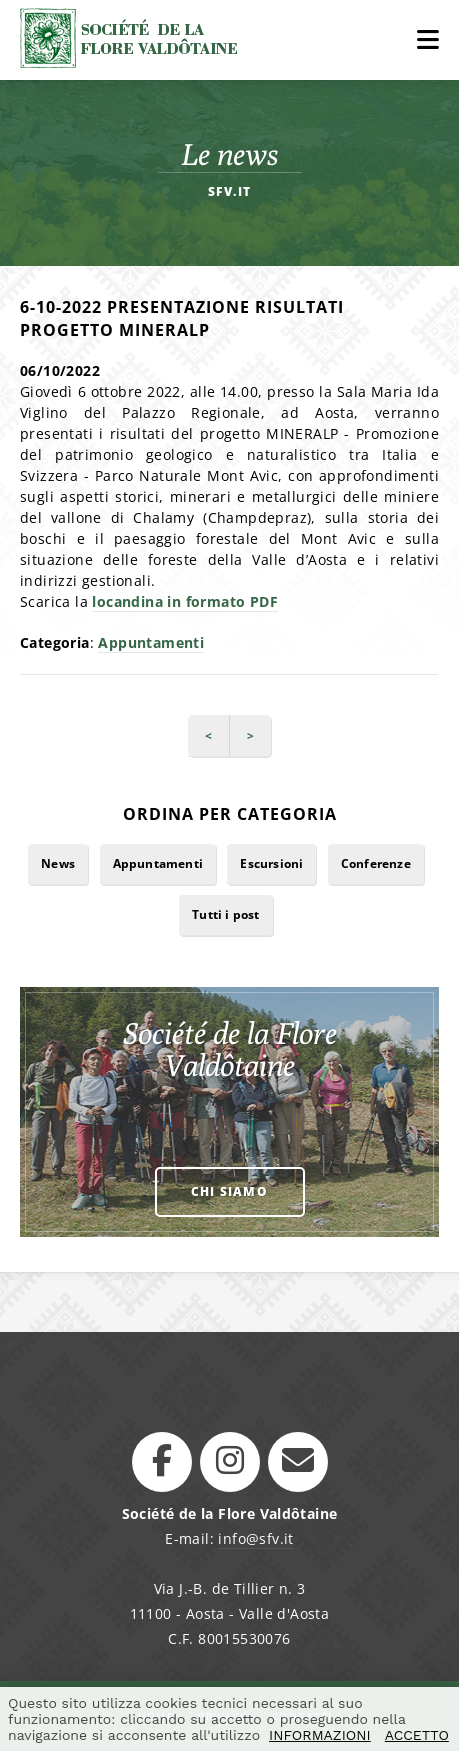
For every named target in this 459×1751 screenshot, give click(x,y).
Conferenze (376, 863)
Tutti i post (225, 914)
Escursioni (271, 863)
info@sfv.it (255, 1538)
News (58, 863)
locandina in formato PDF (185, 601)
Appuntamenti (151, 642)
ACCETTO (417, 1735)
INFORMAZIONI (320, 1735)
